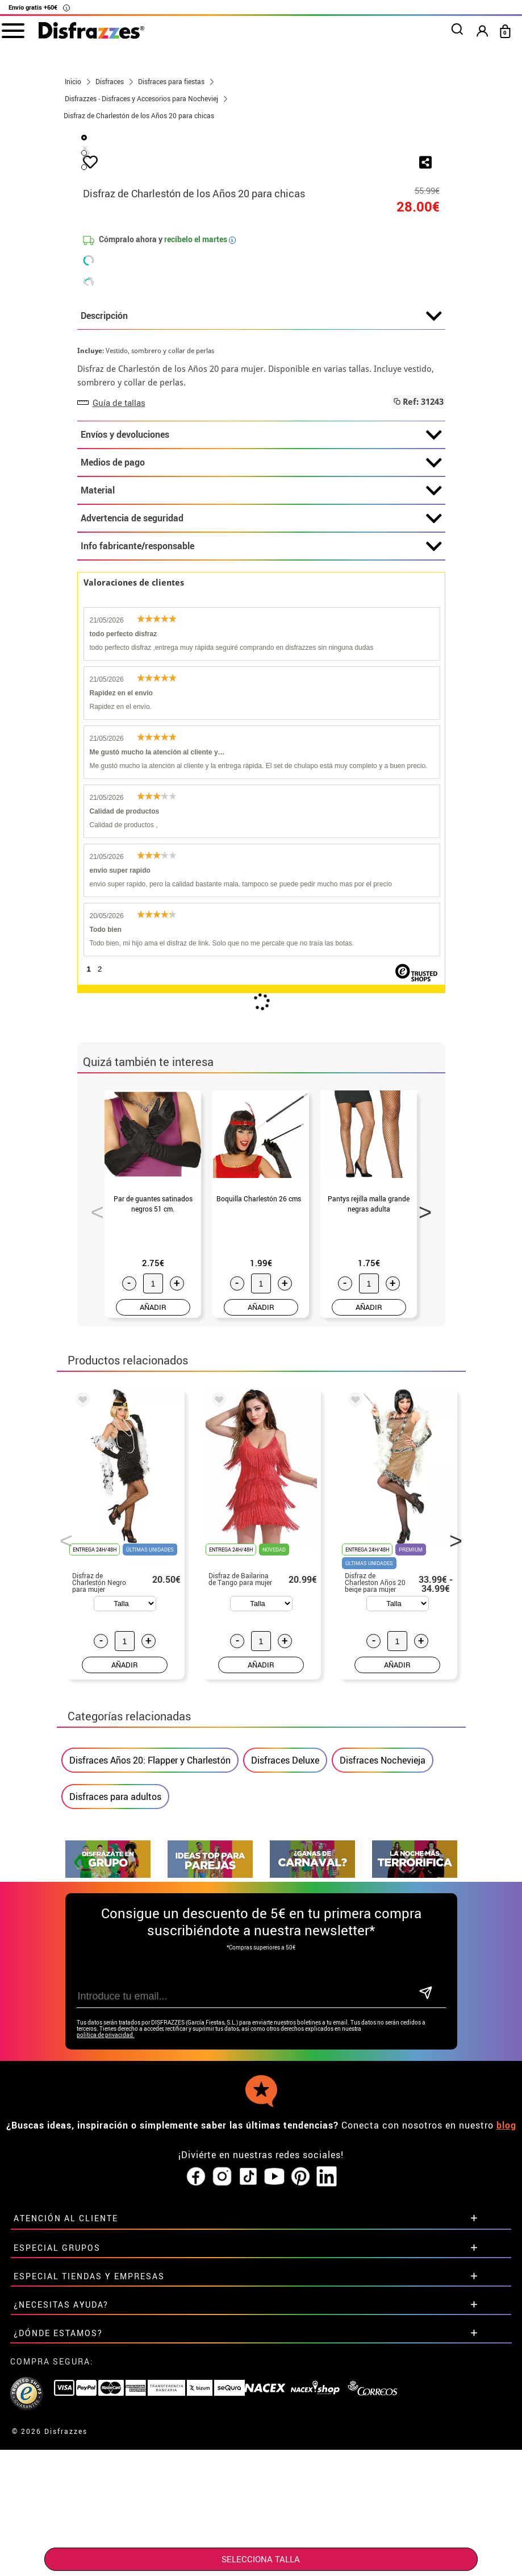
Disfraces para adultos (115, 2064)
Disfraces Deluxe (285, 2028)
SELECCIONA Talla (261, 2559)
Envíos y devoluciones (261, 702)
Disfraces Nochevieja (382, 2028)
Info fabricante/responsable (261, 814)
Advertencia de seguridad (261, 786)
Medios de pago (261, 730)
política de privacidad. (106, 2275)
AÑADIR (153, 1575)
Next (421, 1476)
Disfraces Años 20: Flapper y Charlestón (150, 2028)
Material (261, 758)
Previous (93, 1476)
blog (506, 2365)
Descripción (261, 583)
